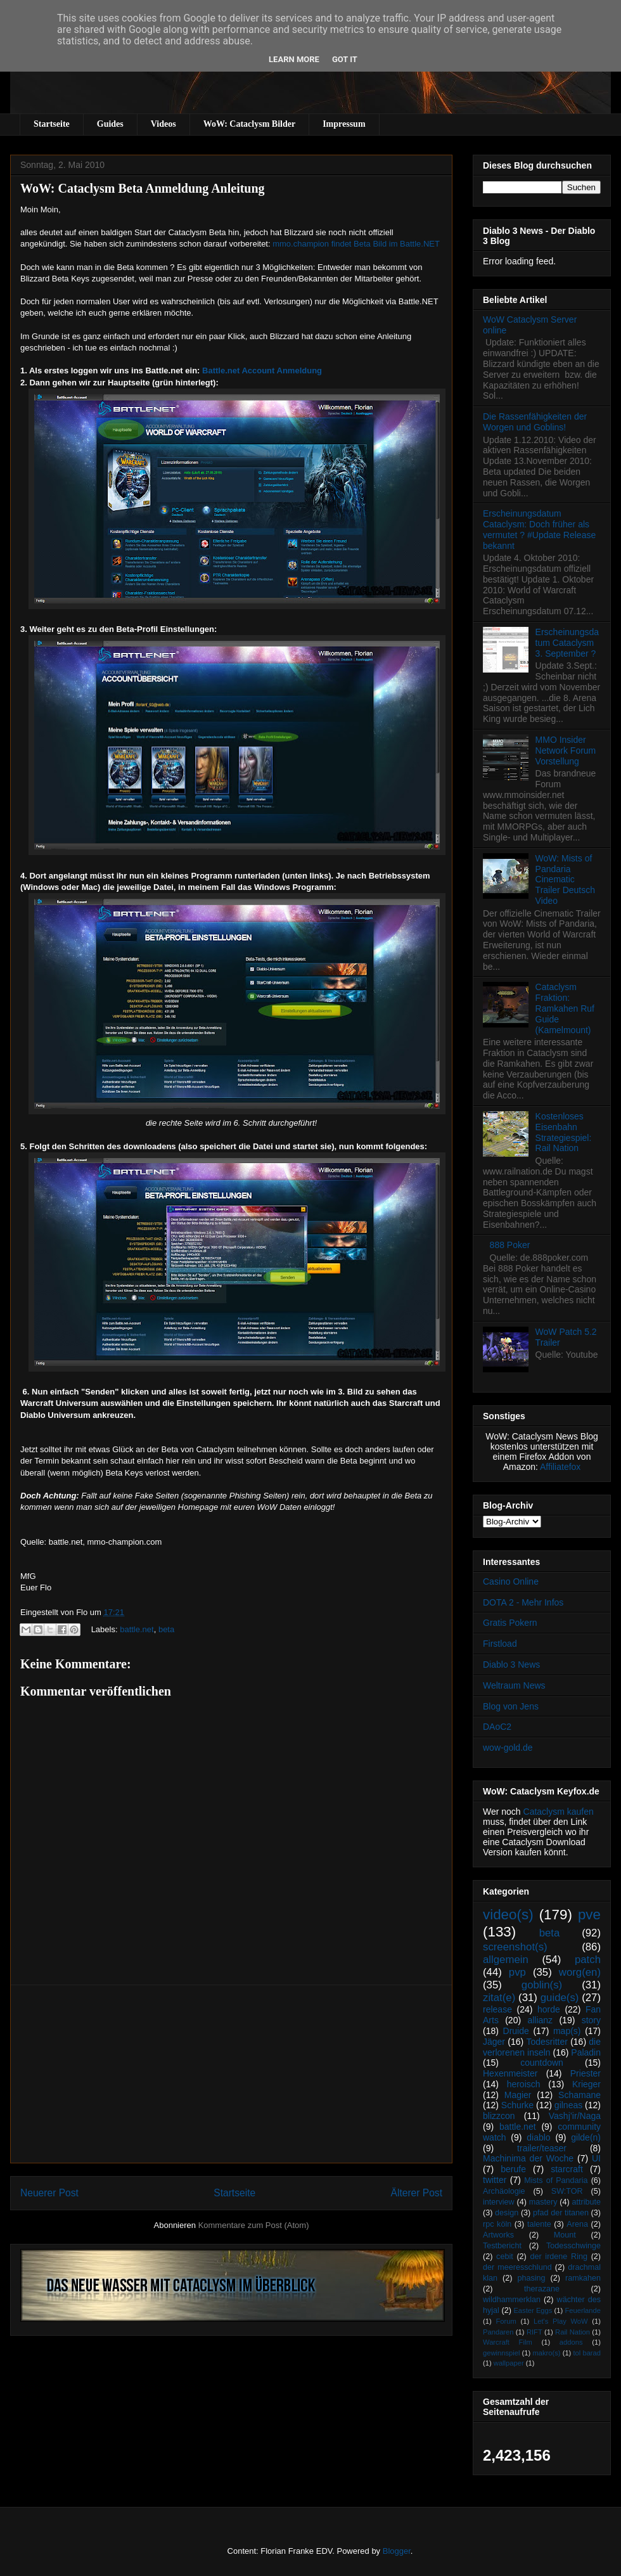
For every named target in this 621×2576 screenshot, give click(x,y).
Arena (577, 2224)
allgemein (505, 1960)
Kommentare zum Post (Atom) (253, 2225)
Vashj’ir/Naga (575, 2116)
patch (588, 1960)
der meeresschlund (517, 2267)
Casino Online (511, 1581)
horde (548, 2009)
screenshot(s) (515, 1947)
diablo (538, 2137)
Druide (516, 2031)
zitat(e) (499, 1998)
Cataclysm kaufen (558, 1811)
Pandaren (498, 2332)
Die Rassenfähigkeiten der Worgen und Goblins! (535, 421)
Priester (585, 2073)
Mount (565, 2235)
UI (596, 2158)
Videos (163, 124)
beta (166, 1629)
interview (499, 2202)
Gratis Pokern (510, 1623)
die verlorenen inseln (542, 2047)
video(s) (508, 1914)
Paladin (586, 2052)
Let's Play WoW (561, 2321)
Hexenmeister (510, 2073)
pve (589, 1914)
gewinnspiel (501, 2353)
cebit (504, 2256)
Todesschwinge (573, 2245)
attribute (586, 2202)
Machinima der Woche (528, 2158)
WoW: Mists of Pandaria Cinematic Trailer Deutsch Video (565, 879)
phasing (531, 2278)
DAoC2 (497, 1727)
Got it (344, 59)
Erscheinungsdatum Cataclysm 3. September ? (567, 643)
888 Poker (510, 1245)
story (591, 2020)
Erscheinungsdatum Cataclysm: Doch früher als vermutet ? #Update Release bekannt (539, 529)
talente (539, 2224)
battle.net (137, 1629)
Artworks (498, 2235)
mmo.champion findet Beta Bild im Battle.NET (356, 243)
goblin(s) (542, 1985)
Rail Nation (572, 2332)
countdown (541, 2063)
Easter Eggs (532, 2310)
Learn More (294, 59)
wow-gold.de (508, 1747)
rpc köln (497, 2224)
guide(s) (560, 1998)
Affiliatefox (560, 1467)
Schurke (517, 2105)
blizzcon (499, 2116)
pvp (517, 1972)
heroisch (524, 2084)
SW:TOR (567, 2191)
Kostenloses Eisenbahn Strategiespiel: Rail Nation (563, 1132)
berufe (513, 2169)
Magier (518, 2095)
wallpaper (509, 2363)
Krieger (586, 2084)
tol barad (587, 2353)
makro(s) (546, 2353)
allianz (540, 2020)
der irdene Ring (558, 2256)
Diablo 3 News (511, 1664)
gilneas (568, 2105)
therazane (542, 2288)
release (497, 2009)
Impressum (344, 124)
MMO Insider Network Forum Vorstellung (565, 750)
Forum (506, 2321)
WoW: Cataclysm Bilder (249, 124)
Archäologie (504, 2191)
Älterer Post (416, 2192)
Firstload (500, 1644)
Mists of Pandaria (555, 2180)
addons (571, 2342)
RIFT (534, 2332)
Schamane (579, 2095)
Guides (110, 124)
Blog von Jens (511, 1706)
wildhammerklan (512, 2299)
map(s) (567, 2031)
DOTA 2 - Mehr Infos (523, 1602)
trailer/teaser (542, 2148)
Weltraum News (514, 1685)
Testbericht (502, 2245)
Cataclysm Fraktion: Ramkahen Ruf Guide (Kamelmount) (564, 1008)
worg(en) (580, 1972)
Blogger (397, 2551)
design (506, 2212)
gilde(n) (586, 2137)
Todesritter (547, 2042)
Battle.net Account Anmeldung (262, 370)
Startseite (52, 124)
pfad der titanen (561, 2212)
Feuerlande (583, 2310)
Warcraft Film (507, 2342)
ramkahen (583, 2278)
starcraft (567, 2169)
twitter (494, 2180)
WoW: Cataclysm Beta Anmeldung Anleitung (142, 188)
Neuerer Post (49, 2192)
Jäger (494, 2042)
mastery (543, 2202)
